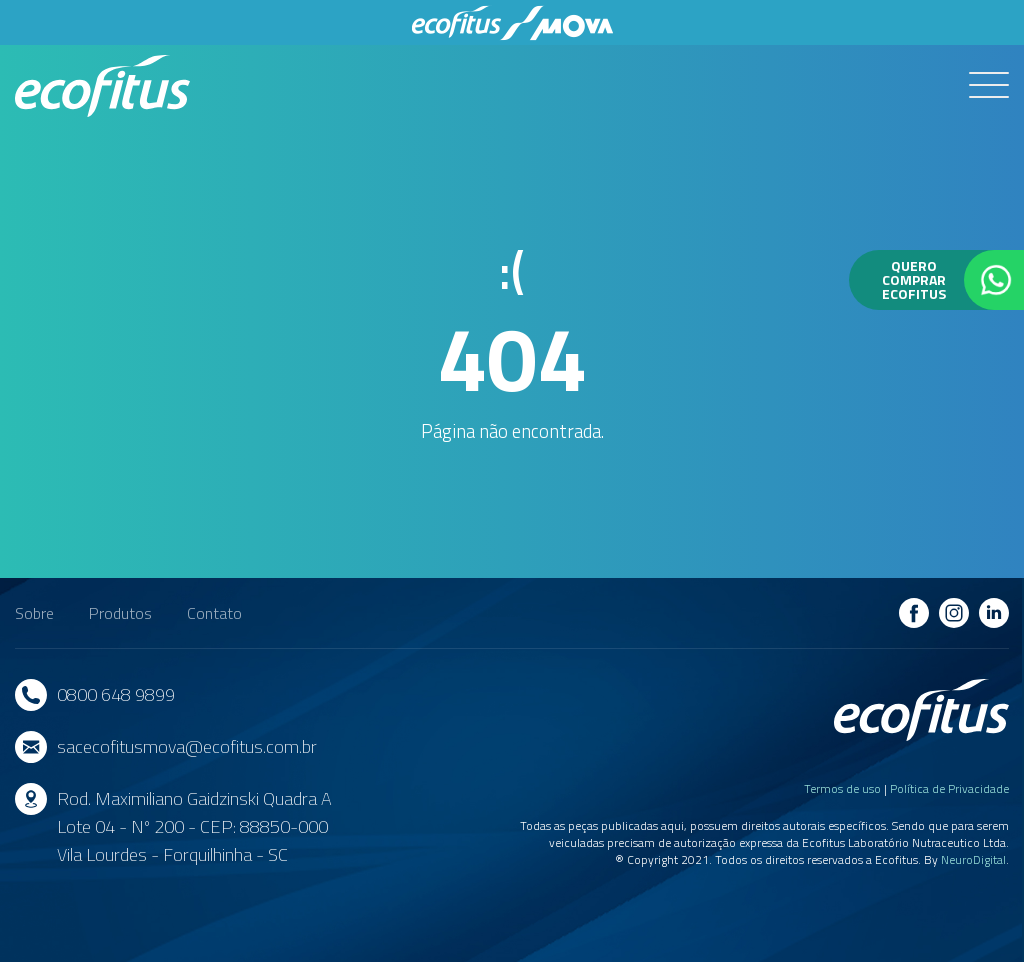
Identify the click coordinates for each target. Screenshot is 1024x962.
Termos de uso (842, 788)
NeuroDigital (973, 859)
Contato (214, 613)
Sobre (34, 613)
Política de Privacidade (949, 788)
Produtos (120, 613)
